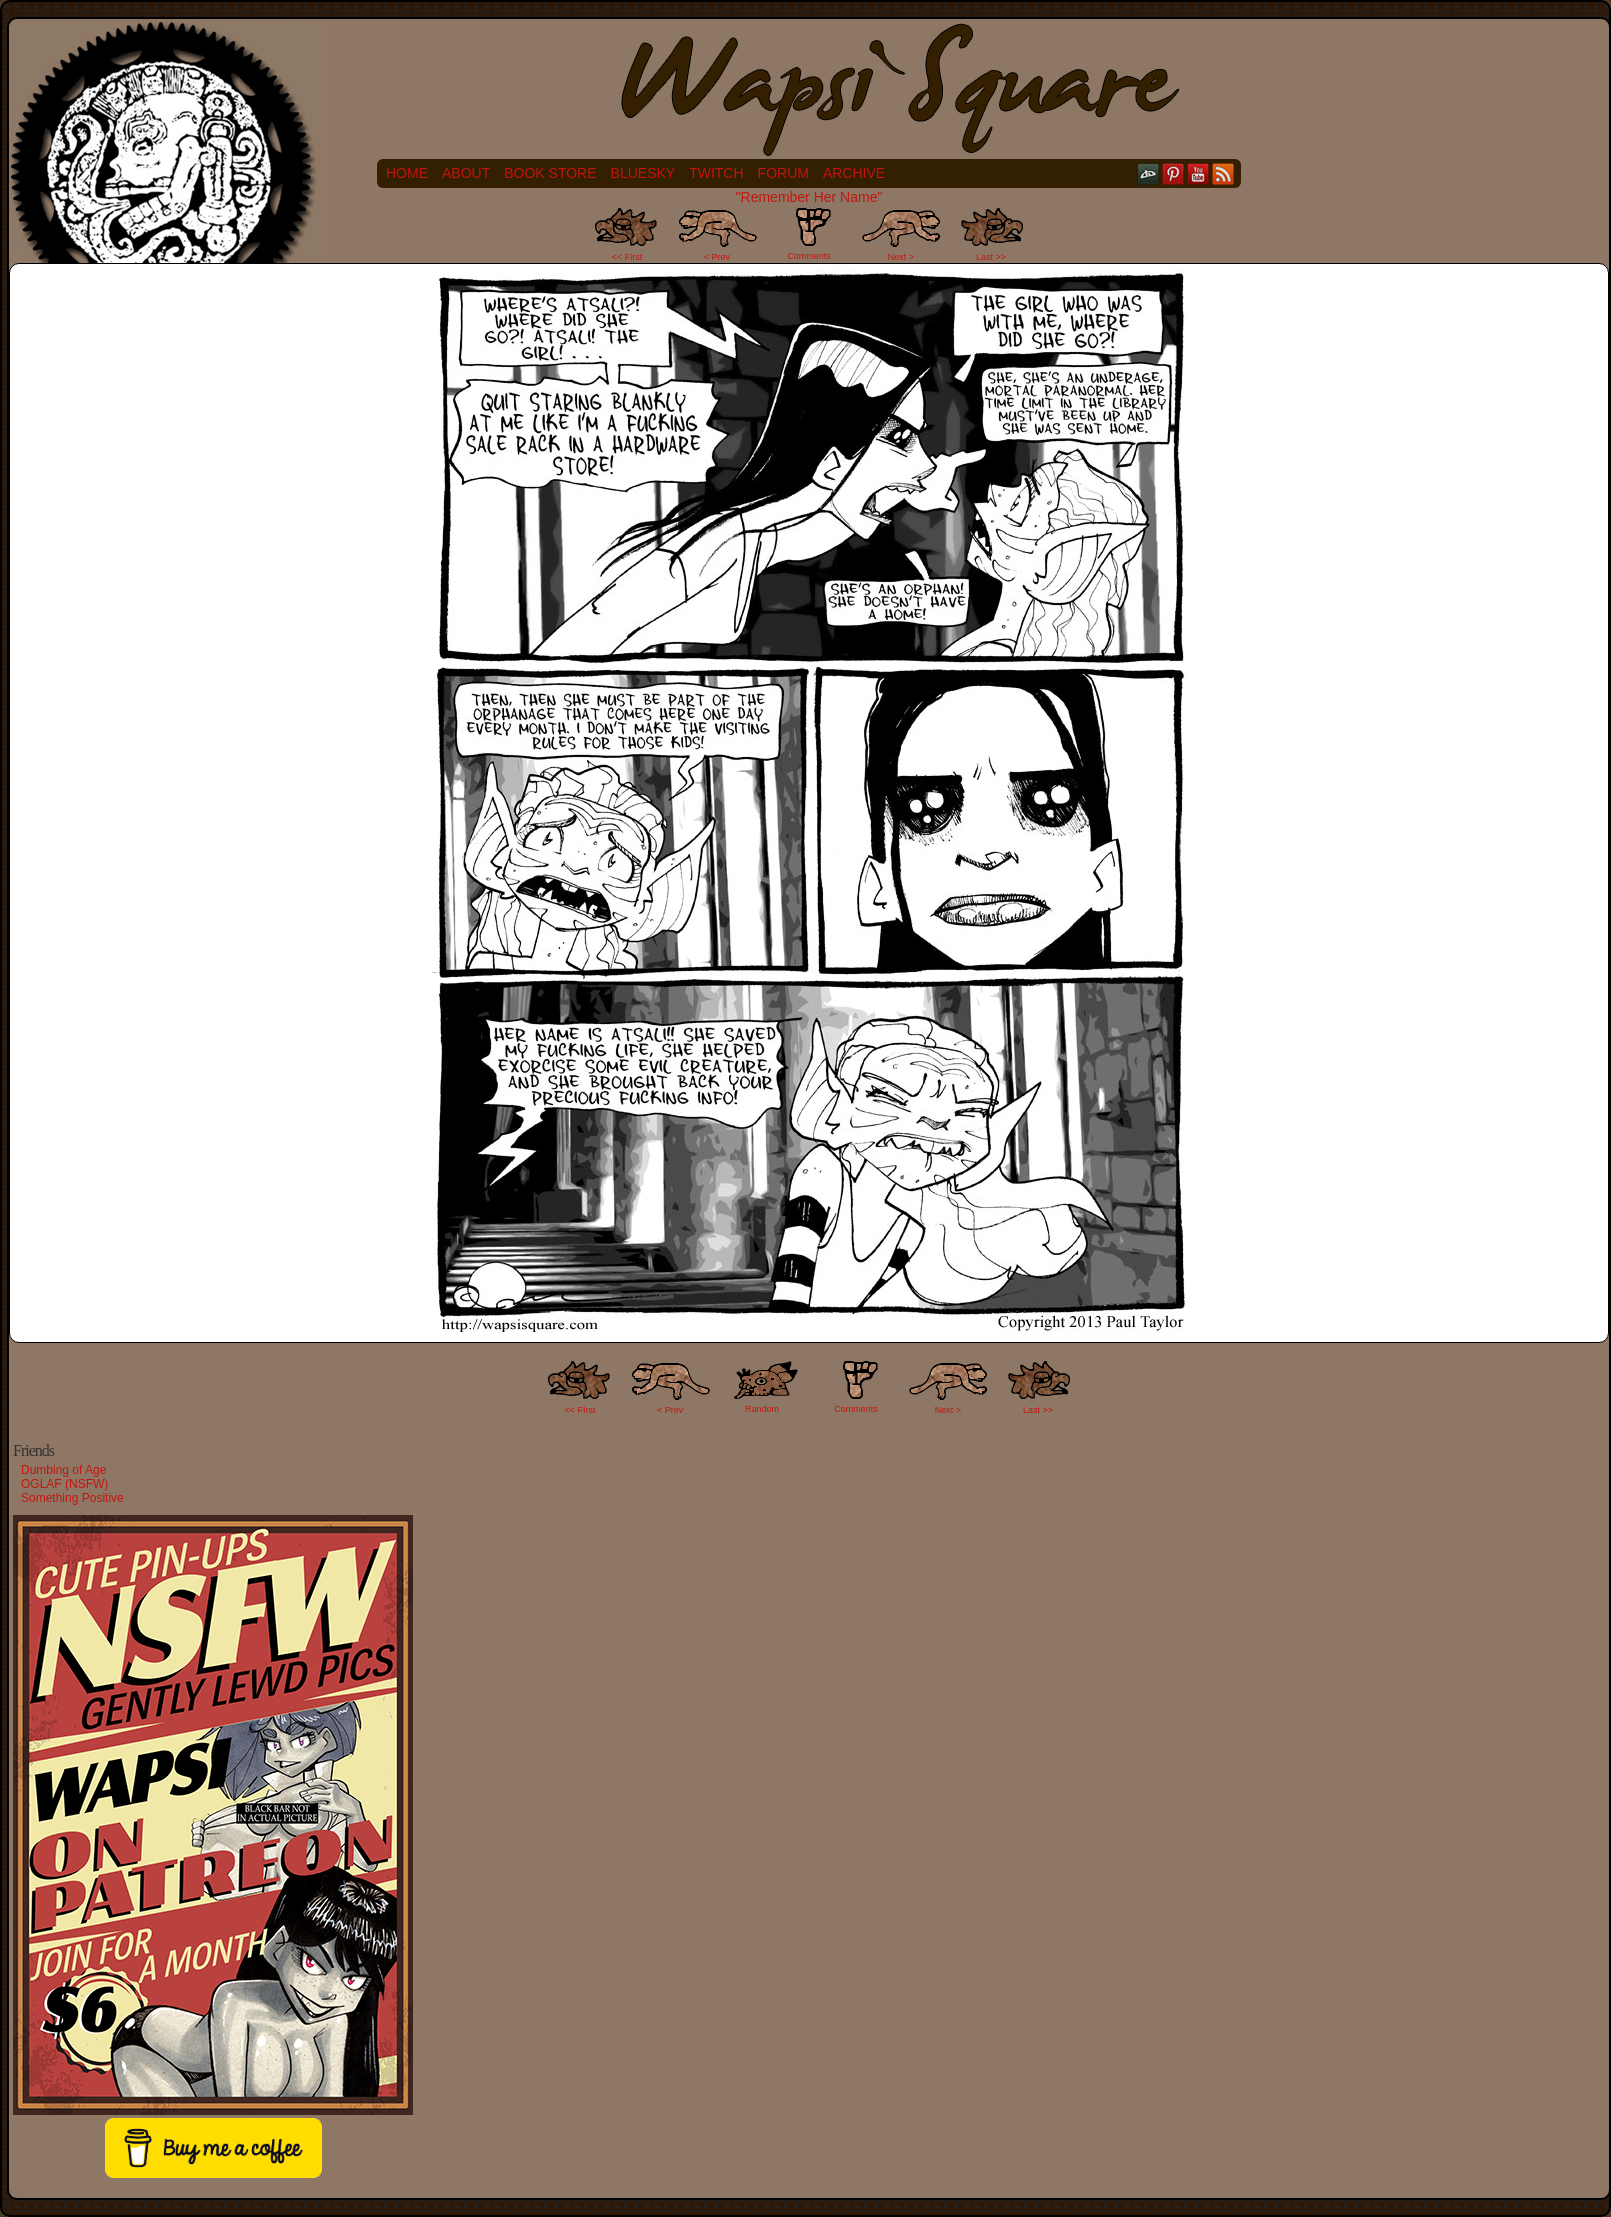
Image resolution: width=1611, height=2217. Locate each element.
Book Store (550, 173)
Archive (854, 173)
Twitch (716, 173)
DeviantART (1148, 173)
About (466, 173)
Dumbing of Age (63, 1470)
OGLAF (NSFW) (64, 1484)
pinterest (1173, 173)
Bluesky (643, 173)
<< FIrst (580, 1410)
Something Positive (72, 1498)
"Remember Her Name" (809, 197)
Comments (809, 234)
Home (407, 173)
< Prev (717, 257)
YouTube (1198, 173)
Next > (901, 257)
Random (762, 1409)
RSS (1223, 173)
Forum (783, 173)
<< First (627, 257)
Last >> (991, 257)
